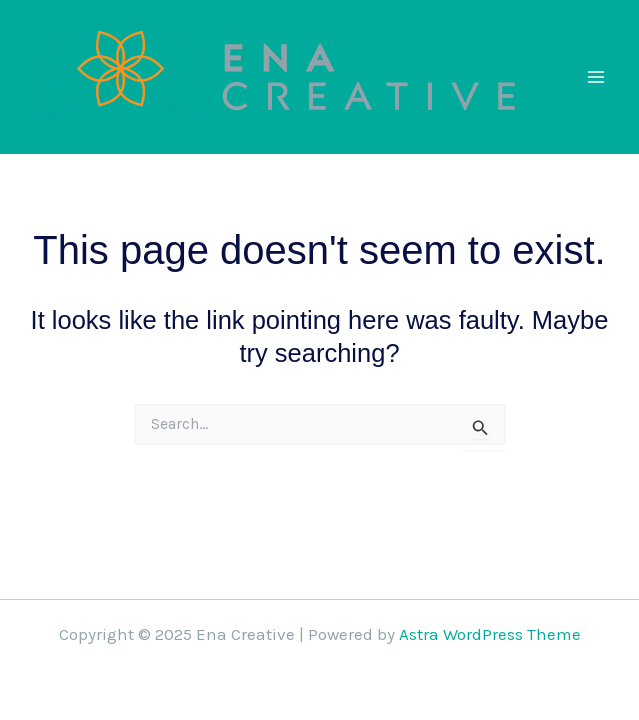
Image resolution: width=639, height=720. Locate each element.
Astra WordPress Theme (490, 634)
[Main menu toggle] (597, 77)
